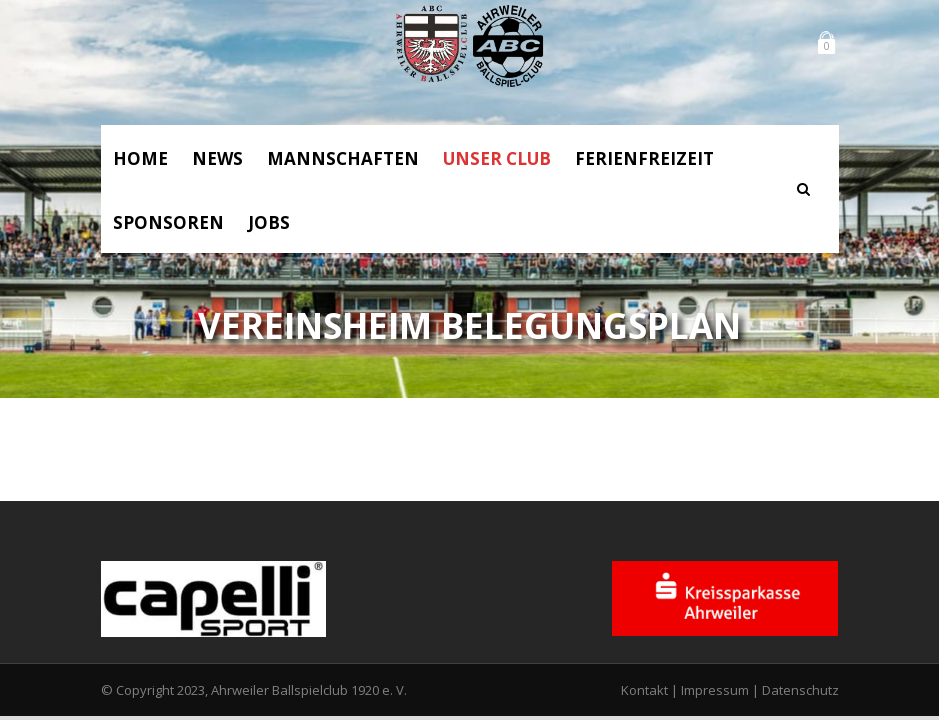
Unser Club (497, 158)
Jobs (269, 222)
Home (140, 158)
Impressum (715, 690)
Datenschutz (800, 690)
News (217, 158)
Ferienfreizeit (644, 158)
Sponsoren (168, 222)
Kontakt (644, 690)
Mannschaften (343, 158)
